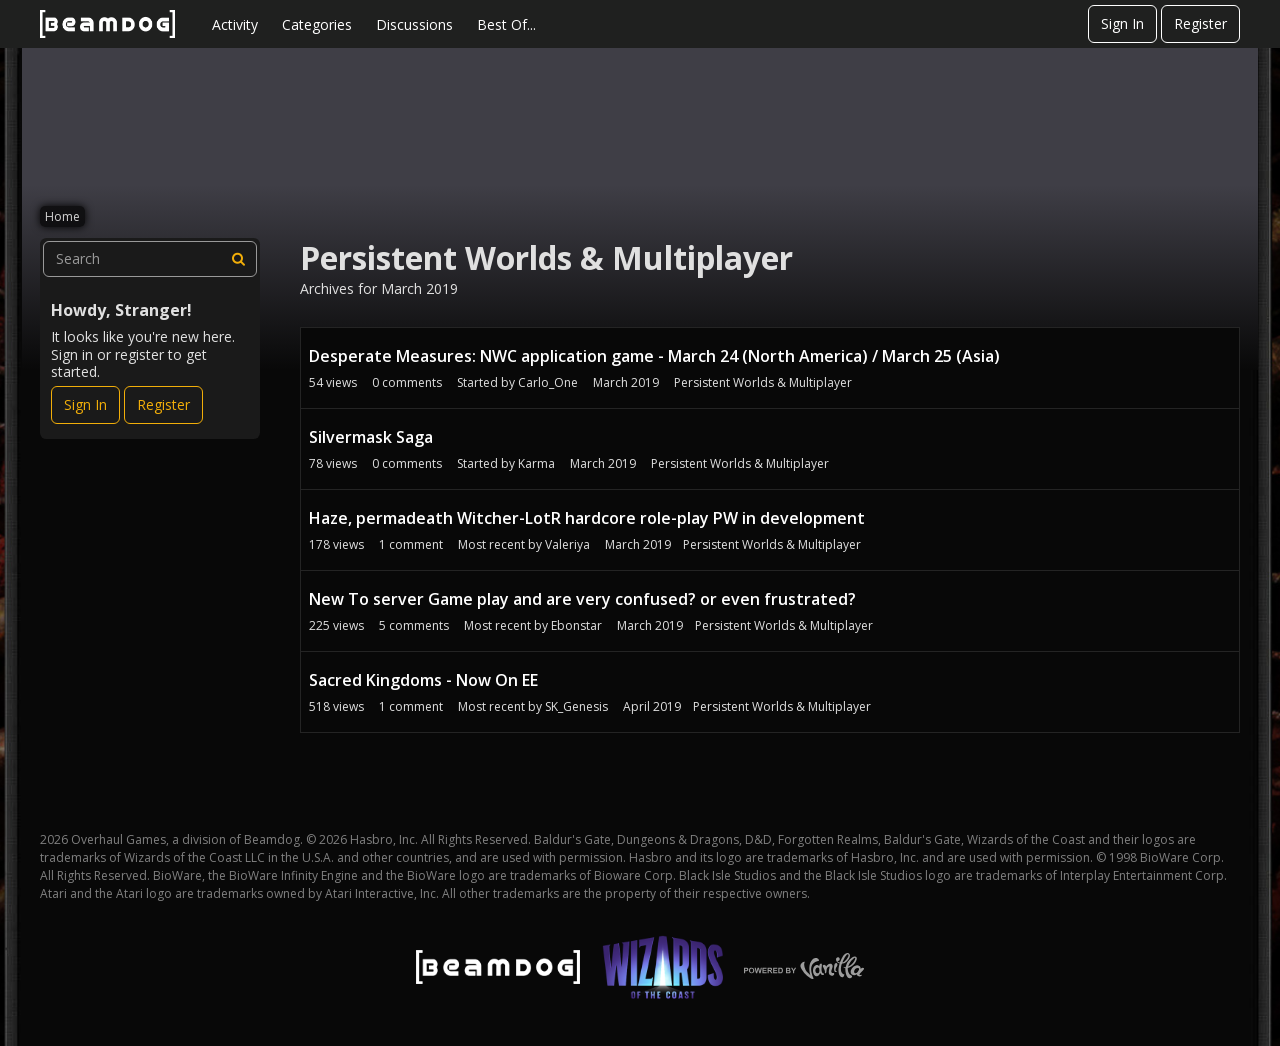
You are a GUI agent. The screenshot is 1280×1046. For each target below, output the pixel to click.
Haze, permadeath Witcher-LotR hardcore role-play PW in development (587, 518)
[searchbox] (150, 259)
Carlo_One (548, 382)
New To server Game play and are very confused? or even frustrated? (582, 599)
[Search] (239, 259)
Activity (235, 24)
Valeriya (567, 544)
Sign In (1122, 23)
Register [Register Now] (163, 404)
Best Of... (506, 24)
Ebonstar (576, 625)
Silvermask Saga (371, 437)
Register (1200, 23)
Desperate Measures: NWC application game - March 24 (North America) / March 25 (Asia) (654, 356)
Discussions (414, 24)
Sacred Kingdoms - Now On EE (423, 680)
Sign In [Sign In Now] (85, 404)
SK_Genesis (576, 706)
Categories (317, 24)
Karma (536, 463)
